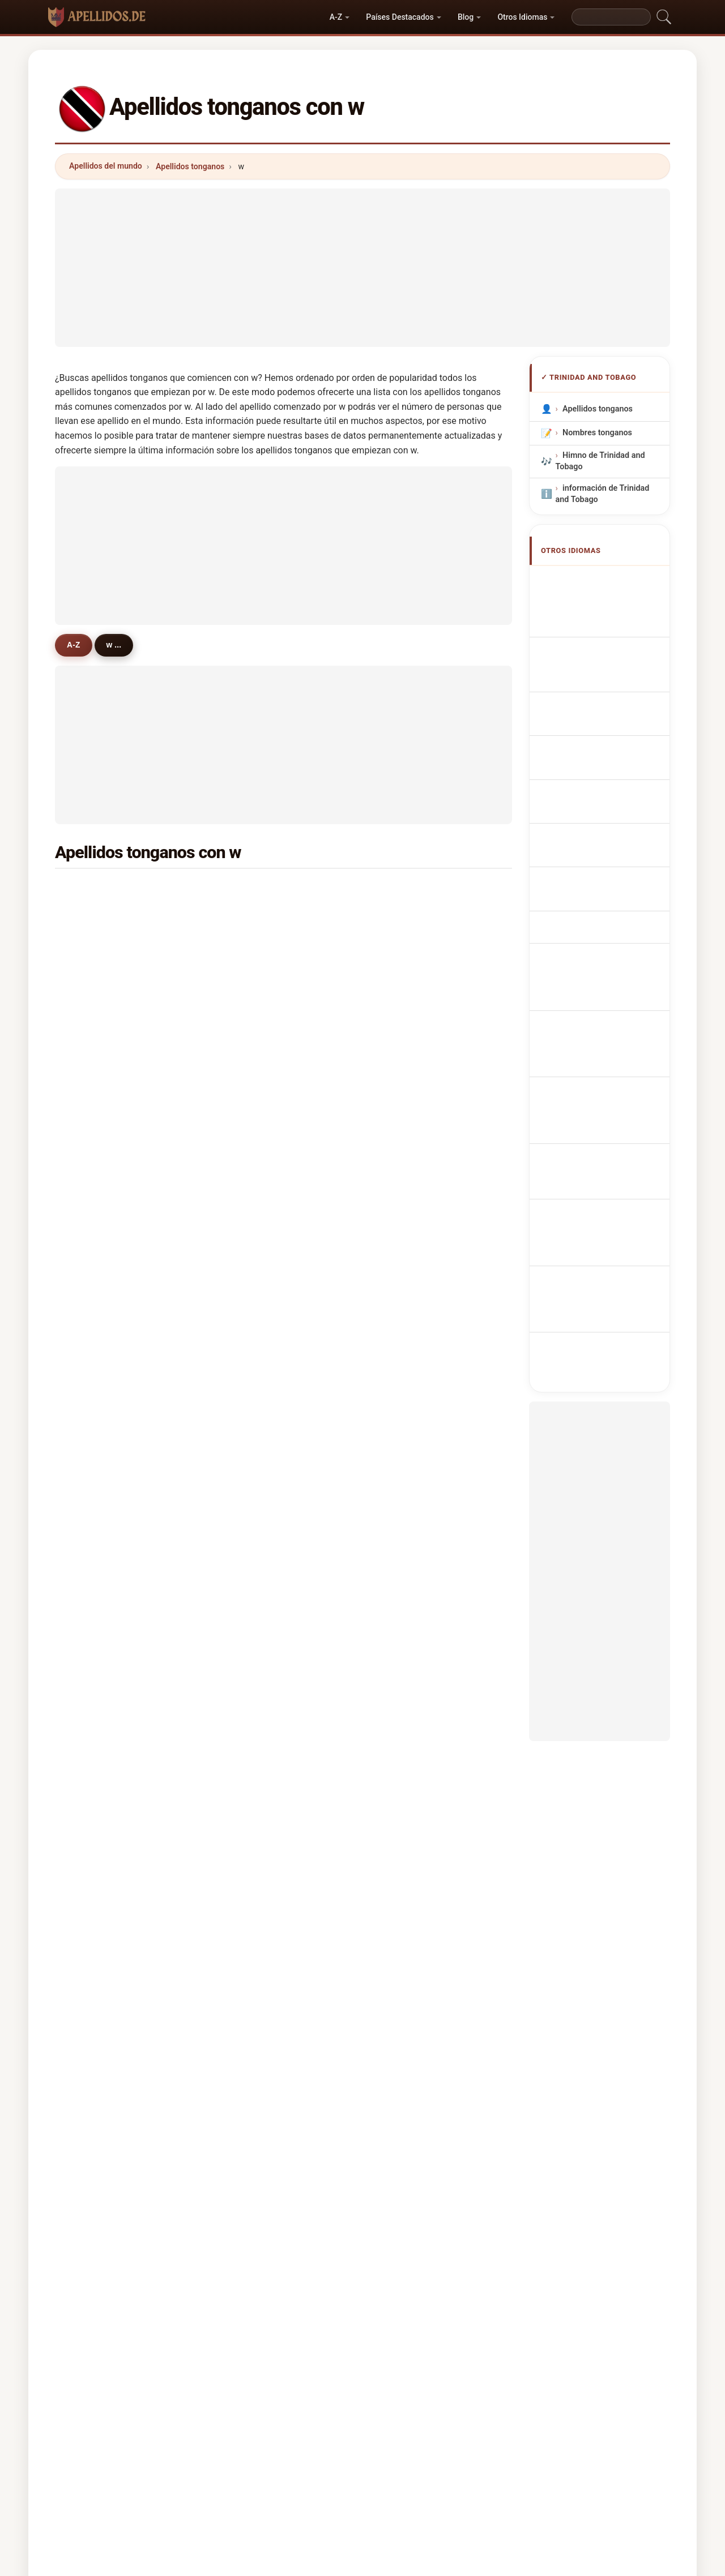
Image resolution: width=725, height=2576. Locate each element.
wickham (412, 1055)
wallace (255, 917)
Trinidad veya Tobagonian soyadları (601, 1012)
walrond (100, 1468)
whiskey (411, 1247)
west (404, 1110)
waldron (410, 945)
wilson (252, 890)
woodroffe (415, 1523)
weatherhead (265, 1688)
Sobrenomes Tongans (609, 714)
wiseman (412, 1302)
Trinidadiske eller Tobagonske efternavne (605, 827)
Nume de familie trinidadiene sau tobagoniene (595, 941)
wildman (101, 1385)
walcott (99, 917)
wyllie (96, 1440)
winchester (416, 1028)
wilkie (406, 1632)
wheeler (100, 1193)
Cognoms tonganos (606, 690)
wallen (252, 1330)
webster (100, 1110)
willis (250, 1577)
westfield (257, 1468)
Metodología (212, 2419)
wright (252, 973)
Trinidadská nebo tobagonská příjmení (599, 795)
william (253, 1275)
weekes (254, 945)
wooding (256, 1743)
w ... (122, 644)
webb (250, 1055)
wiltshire (101, 1083)
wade (95, 1275)
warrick (254, 1138)
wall (92, 1413)
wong (95, 1055)
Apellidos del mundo (105, 165)
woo (248, 1440)
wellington (260, 1000)
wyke (405, 1715)
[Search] (611, 16)
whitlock (411, 1660)
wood (95, 1358)
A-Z (336, 17)
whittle (253, 1770)
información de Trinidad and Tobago (603, 493)
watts (405, 1220)
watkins (255, 1385)
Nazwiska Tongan (601, 736)
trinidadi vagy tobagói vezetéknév (605, 903)
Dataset (460, 2419)
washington (262, 1247)
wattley (409, 1358)
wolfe (95, 1330)
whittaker (413, 1468)
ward (404, 1000)
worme (253, 1605)
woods (408, 973)
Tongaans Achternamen (587, 762)
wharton (411, 1083)
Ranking (350, 2419)
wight (405, 1275)
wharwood (105, 1138)
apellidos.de (362, 2374)
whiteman (259, 1165)
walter (407, 1605)
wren (94, 1770)
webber (99, 1688)
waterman (259, 1220)
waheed (255, 1550)
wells (95, 1000)
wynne (97, 1632)
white (95, 973)
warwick (256, 1632)
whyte (407, 1440)
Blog (466, 17)
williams (101, 890)
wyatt (405, 1495)
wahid (96, 1660)
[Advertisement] (362, 267)
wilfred (253, 1660)
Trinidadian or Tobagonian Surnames (603, 585)
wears (407, 1770)
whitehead (415, 1743)
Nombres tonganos (597, 433)
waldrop (410, 1577)
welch (251, 1110)
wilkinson (258, 1083)
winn (94, 1798)
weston (254, 1193)
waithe (97, 1220)
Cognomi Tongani (601, 666)
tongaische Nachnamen (612, 645)
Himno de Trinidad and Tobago (600, 461)
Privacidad (516, 2419)
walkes (408, 1550)
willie (405, 1385)
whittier (254, 1413)
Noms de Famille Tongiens (596, 618)
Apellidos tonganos (190, 166)
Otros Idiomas (522, 17)
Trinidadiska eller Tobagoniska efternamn (605, 980)
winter (97, 1165)
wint (93, 1302)
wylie (250, 1523)
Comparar (405, 2419)
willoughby (105, 1577)
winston (100, 1605)
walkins (99, 1550)
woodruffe (260, 1495)
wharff (252, 1715)
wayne (407, 1688)
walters (409, 917)
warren (408, 1138)
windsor (100, 1495)
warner (98, 945)
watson (99, 1028)
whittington (107, 1743)
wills (404, 1193)
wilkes (252, 1358)
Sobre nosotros (285, 2419)
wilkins (98, 1715)
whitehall (412, 1413)
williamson (105, 1247)
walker (408, 890)
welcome (102, 1523)
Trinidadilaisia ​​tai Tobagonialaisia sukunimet (597, 866)
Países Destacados (399, 17)
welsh (406, 1330)
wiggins (255, 1302)
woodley (411, 1165)
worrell (253, 1028)
